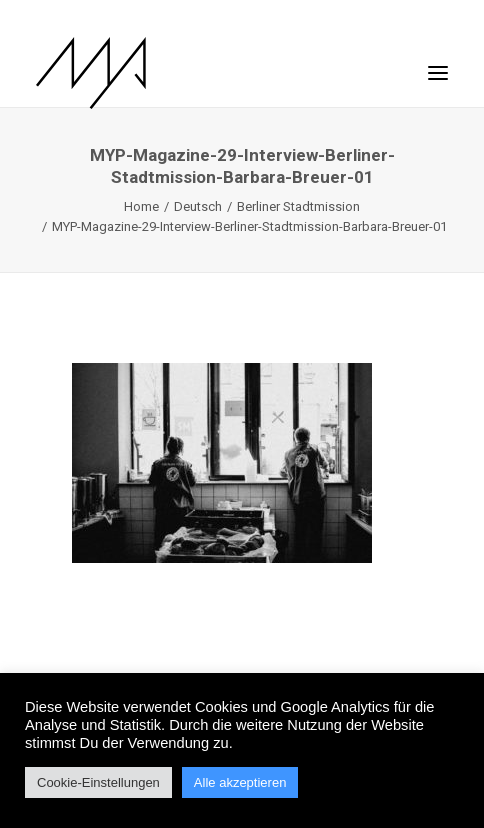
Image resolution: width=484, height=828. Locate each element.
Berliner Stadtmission (298, 206)
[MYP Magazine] (91, 73)
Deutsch (198, 206)
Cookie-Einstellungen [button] (98, 782)
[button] (438, 63)
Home (141, 206)
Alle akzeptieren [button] (240, 782)
